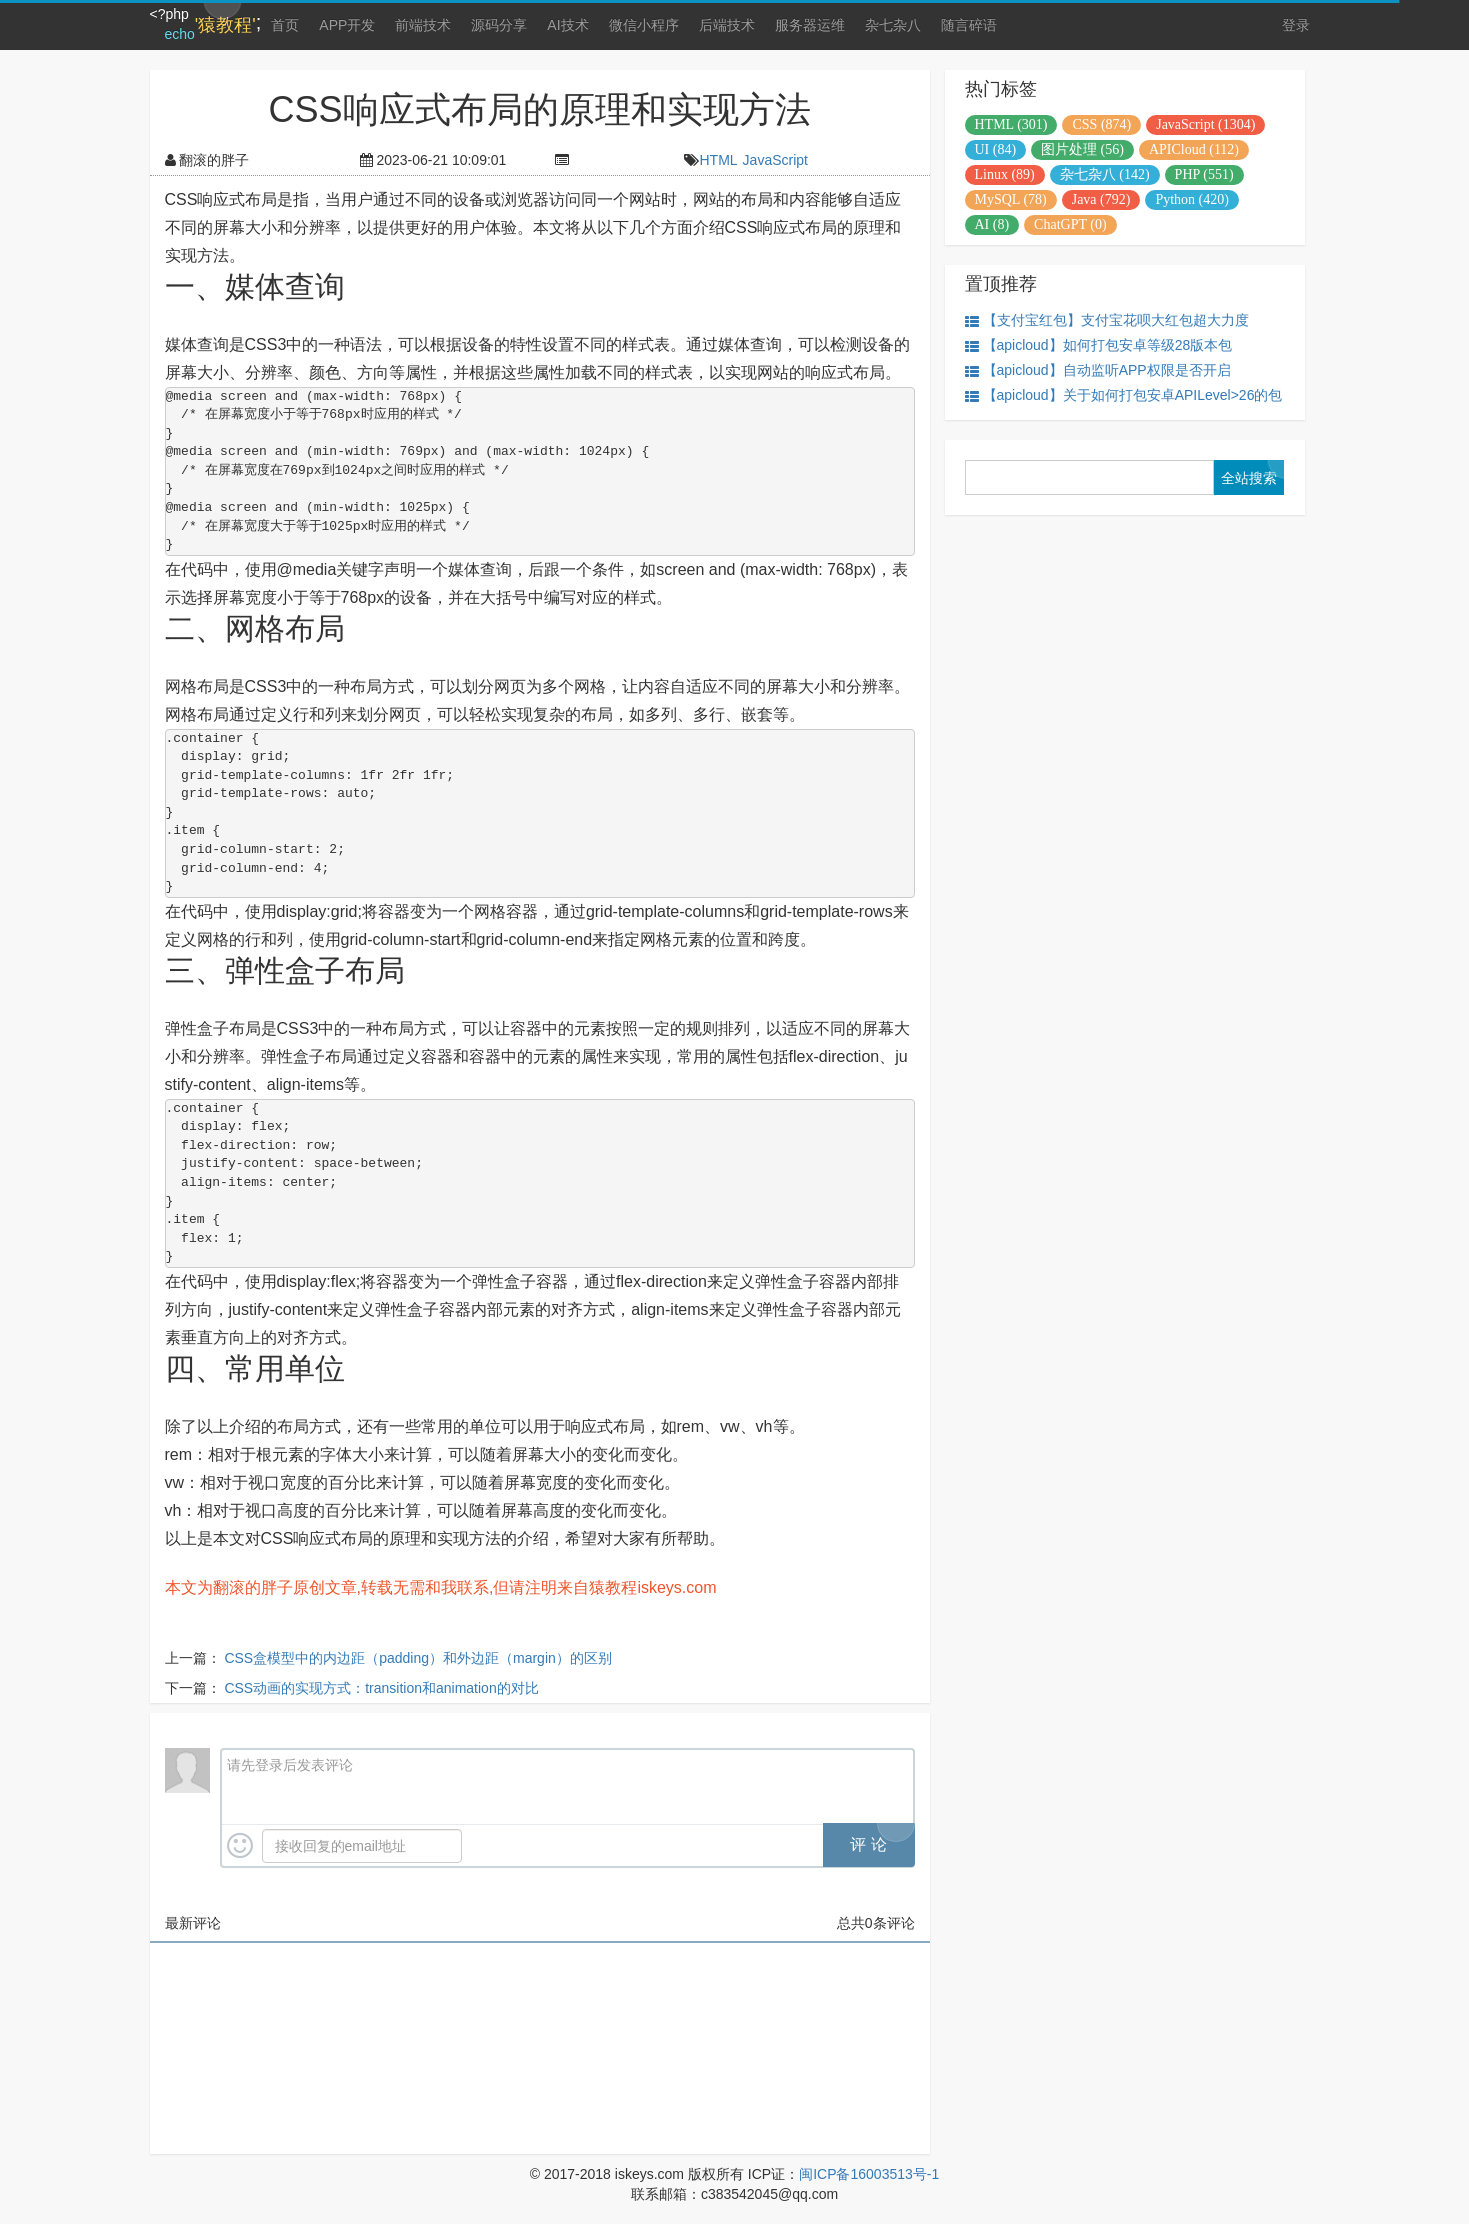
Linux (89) (1005, 174)
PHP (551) (1204, 174)
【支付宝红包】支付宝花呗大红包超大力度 (1107, 320)
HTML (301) (1011, 124)
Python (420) (1192, 199)
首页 (285, 25)
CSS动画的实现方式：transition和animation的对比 (381, 1688)
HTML (718, 160)
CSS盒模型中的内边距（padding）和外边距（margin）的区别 (417, 1658)
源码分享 (499, 25)
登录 (1296, 25)
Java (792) (1101, 199)
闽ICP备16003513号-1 (869, 2174)
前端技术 (423, 25)
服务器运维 (810, 25)
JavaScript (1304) (1205, 124)
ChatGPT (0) (1070, 224)
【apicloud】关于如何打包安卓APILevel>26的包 (1124, 395)
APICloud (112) (1194, 149)
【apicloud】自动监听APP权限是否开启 (1098, 370)
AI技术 (567, 25)
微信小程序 (644, 25)
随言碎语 (969, 25)
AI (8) (992, 224)
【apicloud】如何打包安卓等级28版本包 (1099, 345)
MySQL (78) (1011, 199)
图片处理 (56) (1082, 149)
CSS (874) (1101, 124)
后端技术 (727, 25)
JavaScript (775, 160)
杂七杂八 (893, 25)
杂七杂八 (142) (1105, 174)
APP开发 (347, 25)
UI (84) (996, 149)
